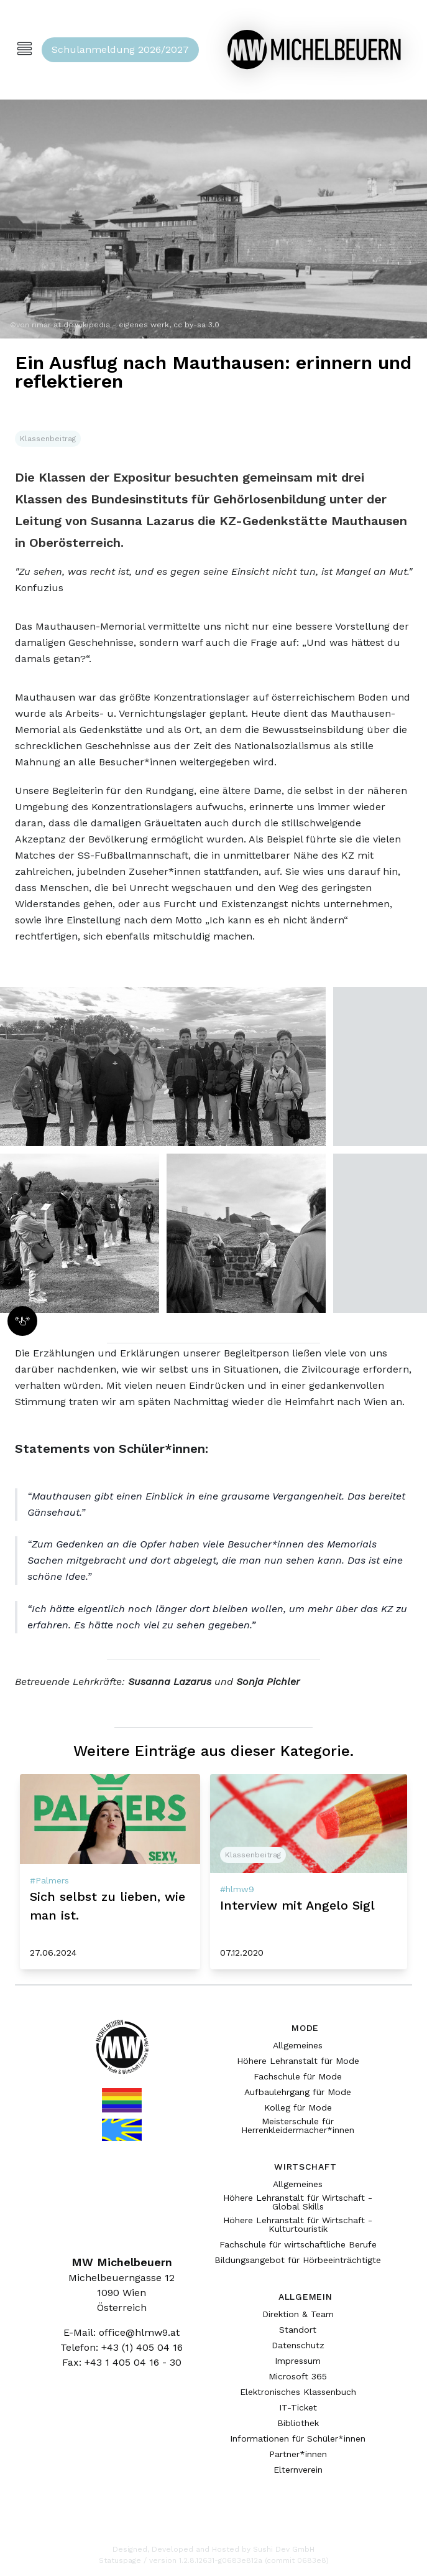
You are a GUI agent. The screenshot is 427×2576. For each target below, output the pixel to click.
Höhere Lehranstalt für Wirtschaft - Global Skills (297, 2202)
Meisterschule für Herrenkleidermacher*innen (297, 2125)
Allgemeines (298, 2045)
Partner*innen (298, 2454)
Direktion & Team (298, 2314)
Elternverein (298, 2469)
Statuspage (120, 2560)
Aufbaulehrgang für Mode (297, 2092)
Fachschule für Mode (298, 2076)
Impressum (298, 2360)
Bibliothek (298, 2423)
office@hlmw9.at (139, 2332)
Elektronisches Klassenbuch (298, 2391)
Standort (297, 2329)
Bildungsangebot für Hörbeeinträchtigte (297, 2260)
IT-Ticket (298, 2407)
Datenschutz (298, 2345)
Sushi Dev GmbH (284, 2549)
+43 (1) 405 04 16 (142, 2347)
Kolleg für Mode (298, 2107)
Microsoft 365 (298, 2376)
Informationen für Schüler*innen (297, 2438)
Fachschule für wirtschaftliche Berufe (298, 2244)
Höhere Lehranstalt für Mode (298, 2060)
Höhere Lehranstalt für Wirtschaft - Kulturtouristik (297, 2224)
